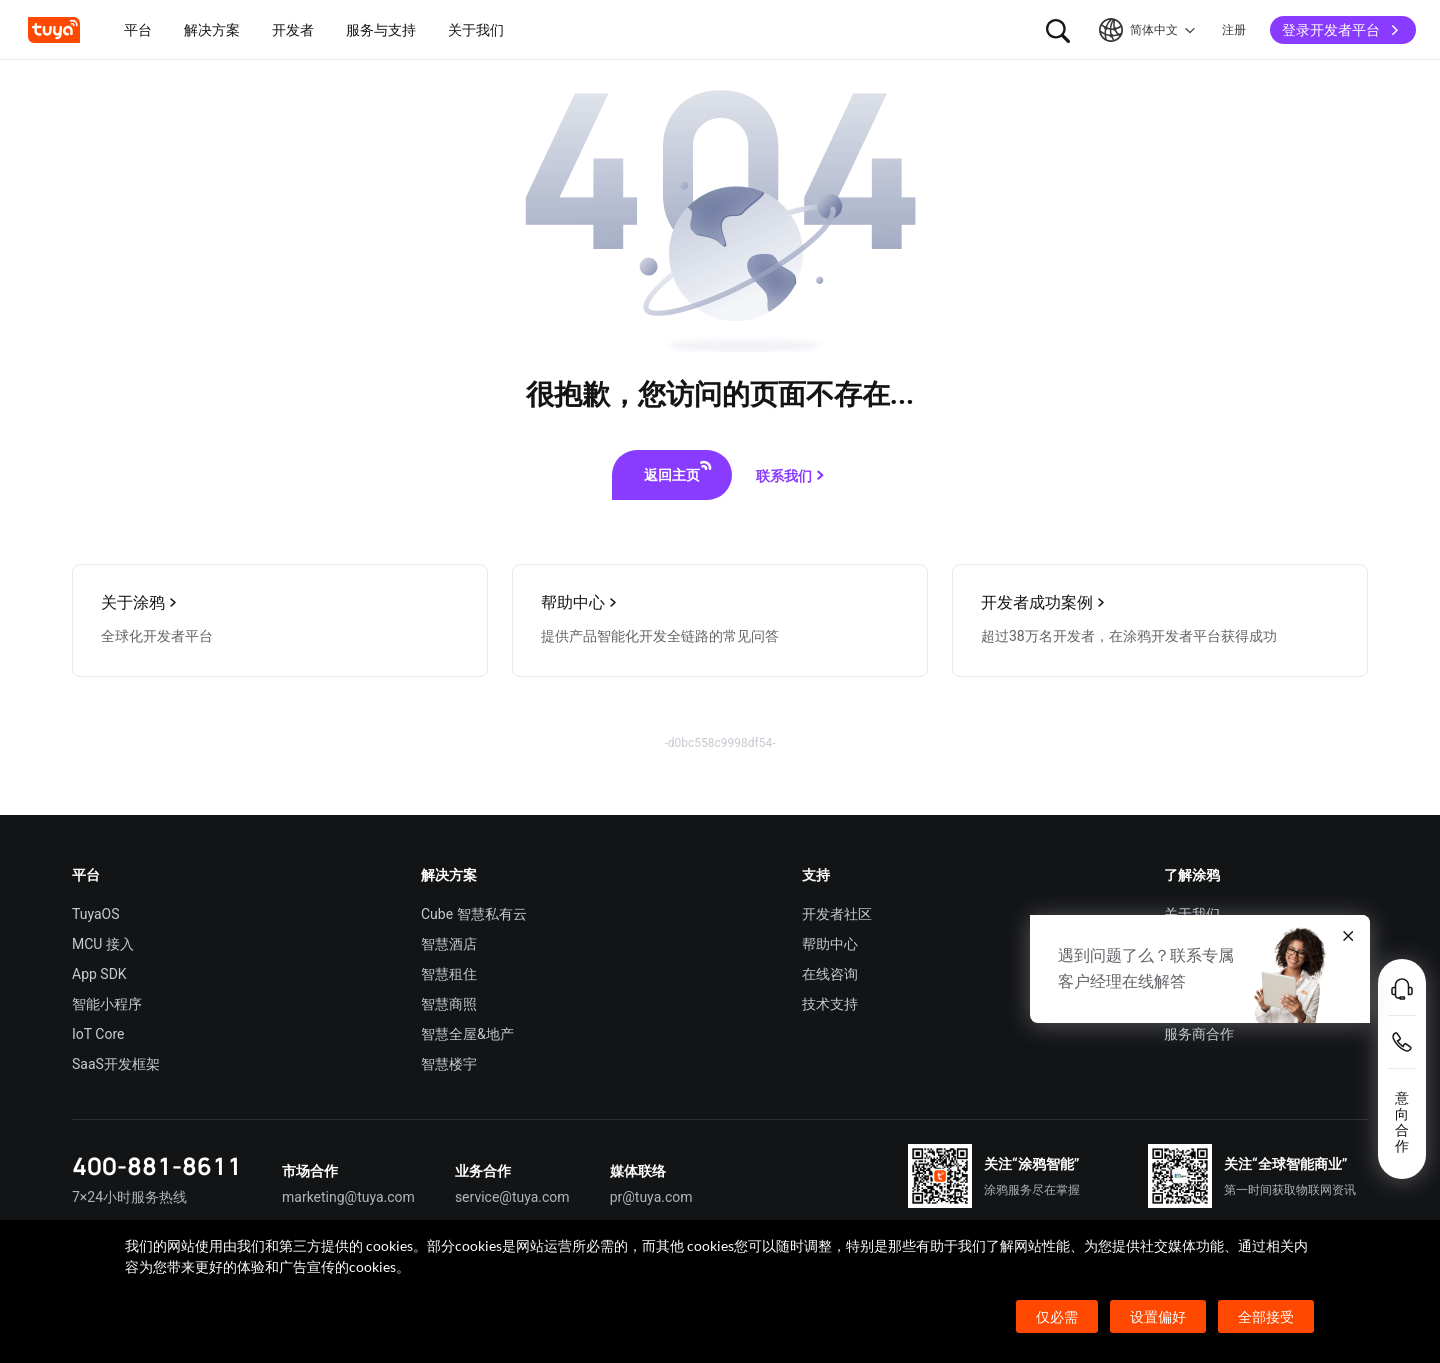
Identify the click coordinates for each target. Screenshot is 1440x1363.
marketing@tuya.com (348, 1197)
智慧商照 (449, 1004)
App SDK (99, 974)
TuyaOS (96, 914)
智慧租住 (449, 974)
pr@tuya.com (651, 1197)
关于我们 (1192, 914)
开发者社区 (837, 914)
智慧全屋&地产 (467, 1034)
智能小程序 (107, 1004)
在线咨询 (830, 974)
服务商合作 (1199, 1034)
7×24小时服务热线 (129, 1197)
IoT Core (98, 1034)
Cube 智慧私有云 (474, 914)
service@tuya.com (512, 1197)
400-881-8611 (157, 1165)
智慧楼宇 (449, 1064)
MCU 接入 (103, 944)
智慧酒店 (449, 944)
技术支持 (830, 1004)
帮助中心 (830, 944)
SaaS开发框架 (116, 1064)
